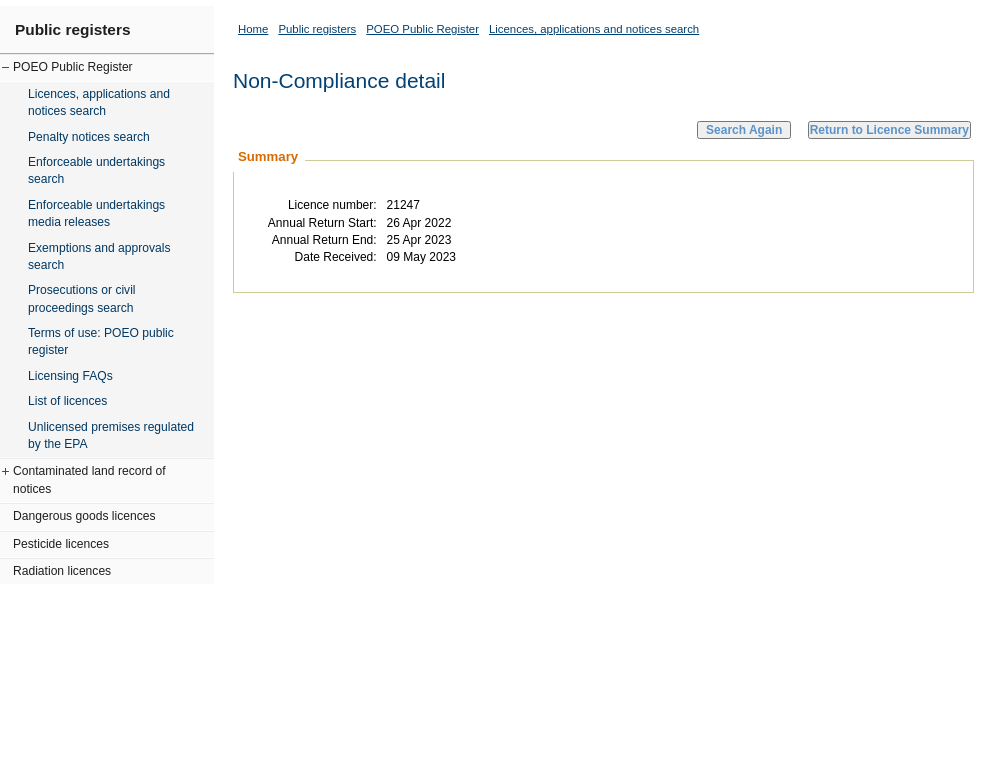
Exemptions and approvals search (99, 256)
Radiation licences (62, 571)
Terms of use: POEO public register (101, 341)
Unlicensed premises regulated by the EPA (111, 435)
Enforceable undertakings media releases (96, 213)
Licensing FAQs (70, 376)
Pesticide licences (61, 544)
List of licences (67, 401)
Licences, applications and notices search (99, 102)
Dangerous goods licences (84, 516)
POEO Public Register (73, 67)
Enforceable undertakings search (96, 170)
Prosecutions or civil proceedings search (82, 298)
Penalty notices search (89, 137)
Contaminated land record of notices (89, 479)
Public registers (72, 29)
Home (253, 29)
